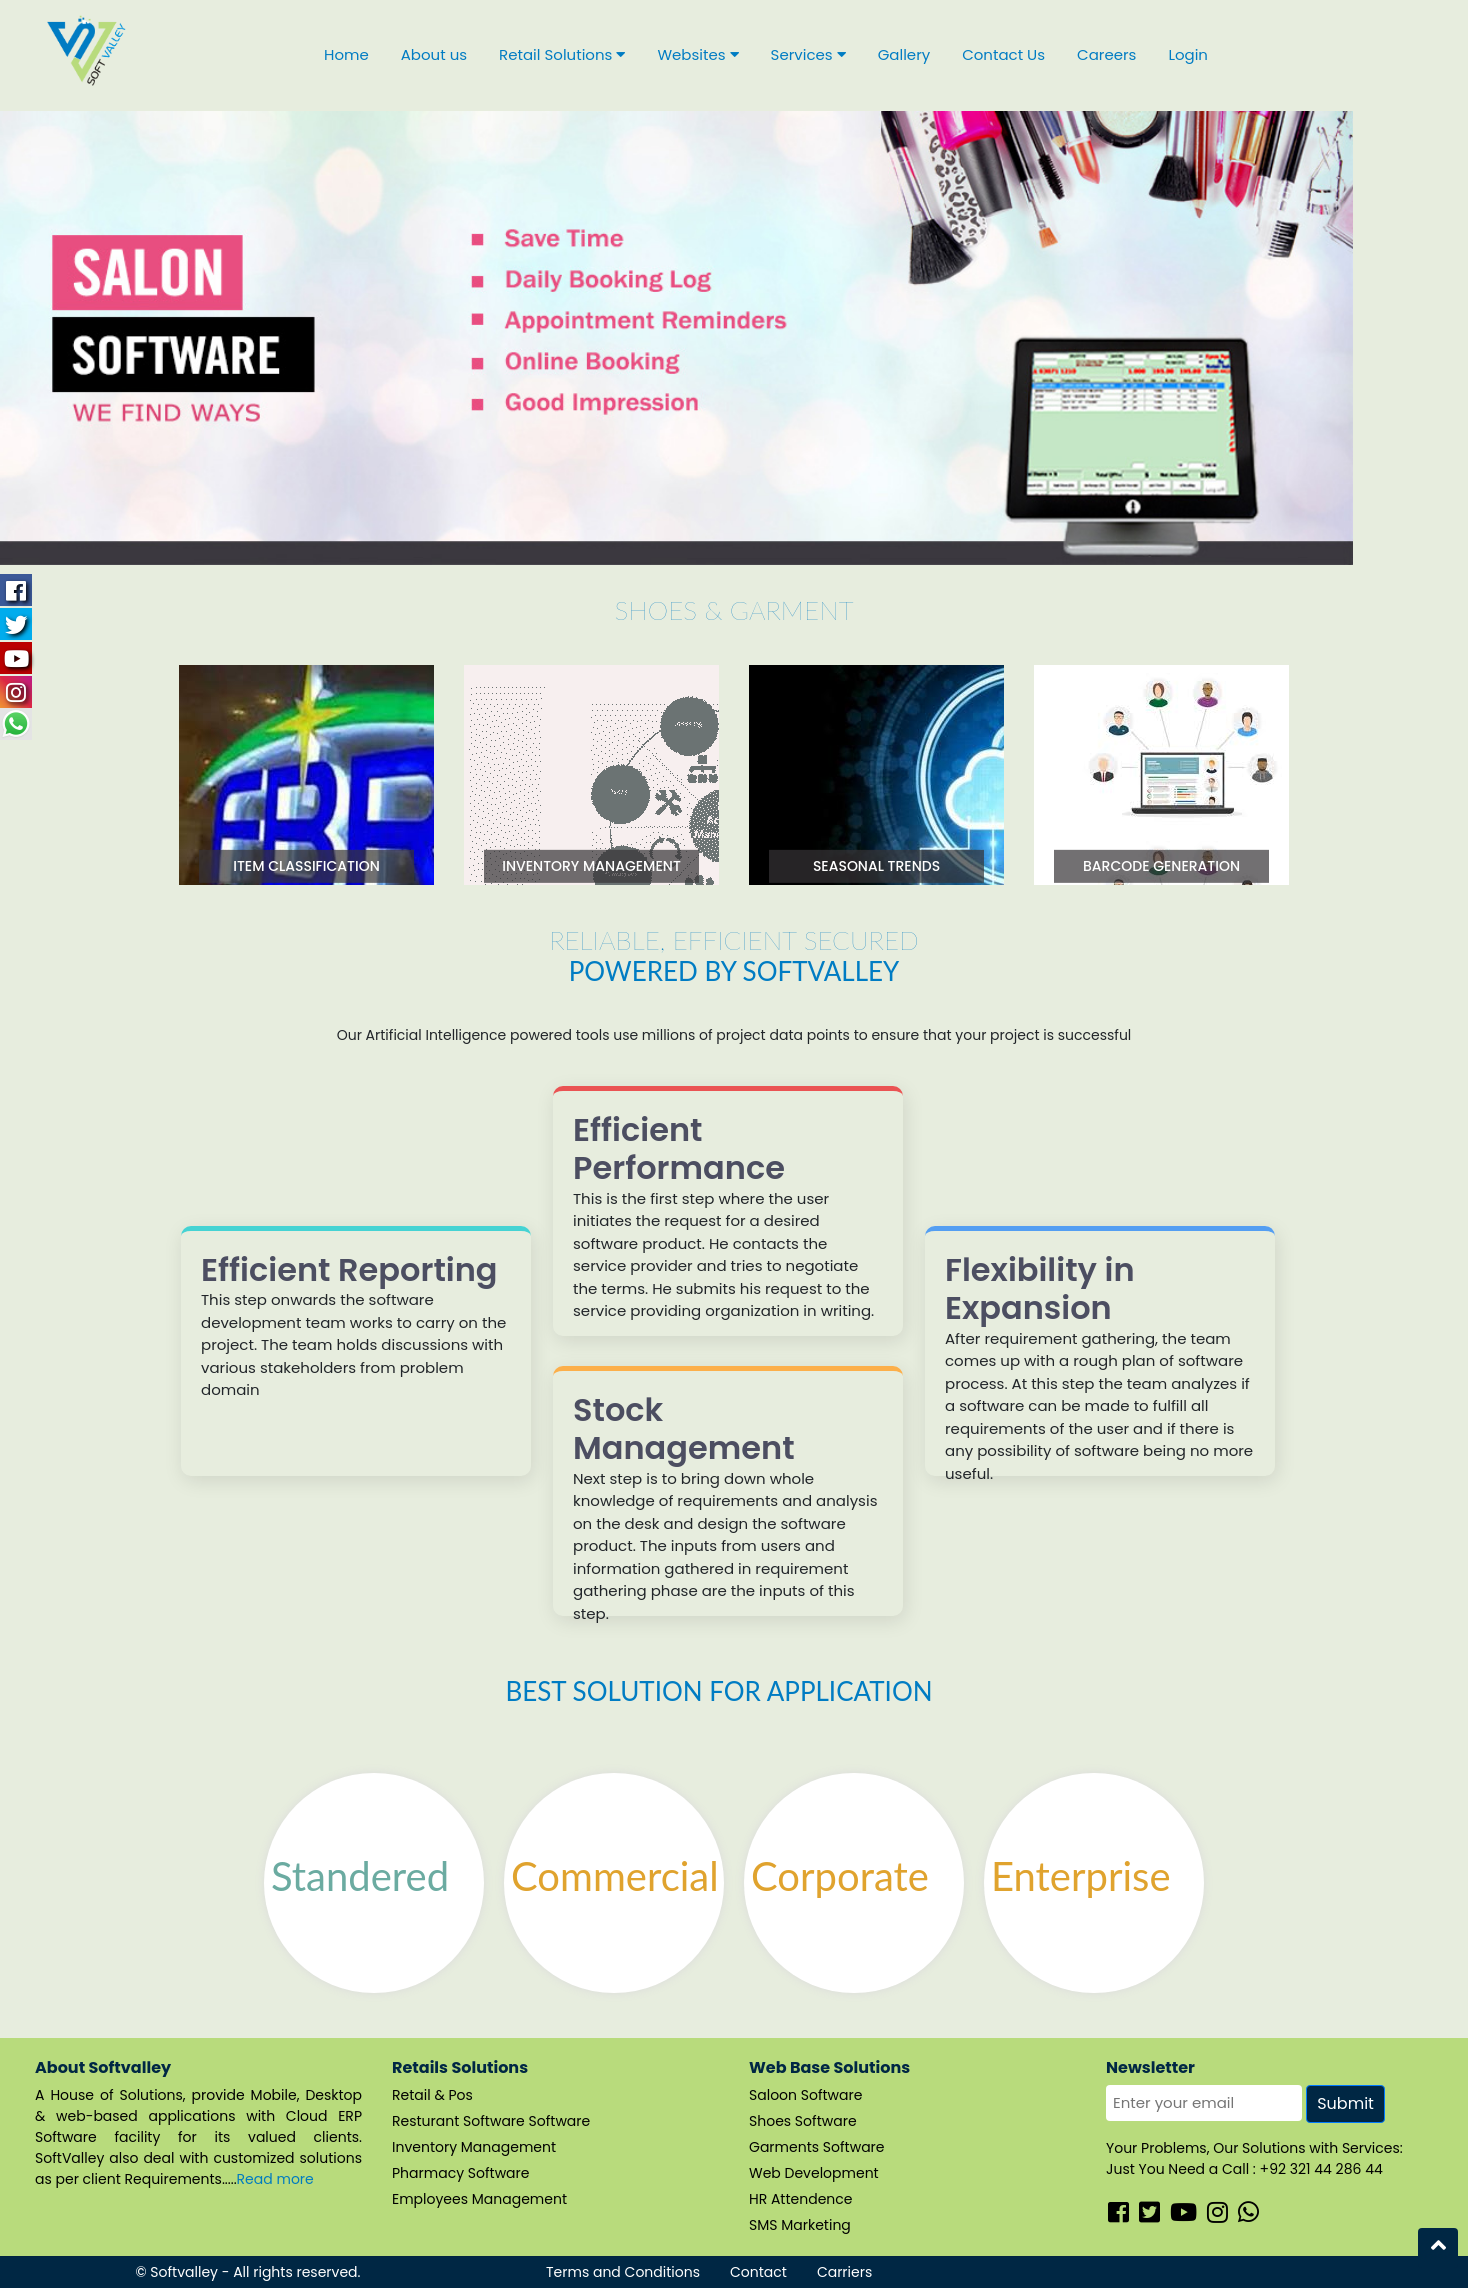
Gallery (904, 54)
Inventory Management (474, 2147)
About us (434, 54)
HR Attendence (801, 2199)
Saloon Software (805, 2095)
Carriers (844, 2272)
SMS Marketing (800, 2225)
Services (808, 54)
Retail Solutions (562, 54)
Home (346, 54)
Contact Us (1003, 54)
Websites (697, 54)
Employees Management (479, 2199)
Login (1188, 54)
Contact (758, 2272)
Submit (1345, 2103)
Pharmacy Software (460, 2173)
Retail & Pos (432, 2095)
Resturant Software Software (491, 2121)
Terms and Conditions (623, 2272)
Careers (1106, 54)
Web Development (814, 2173)
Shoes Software (803, 2121)
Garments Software (817, 2147)
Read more (275, 2179)
